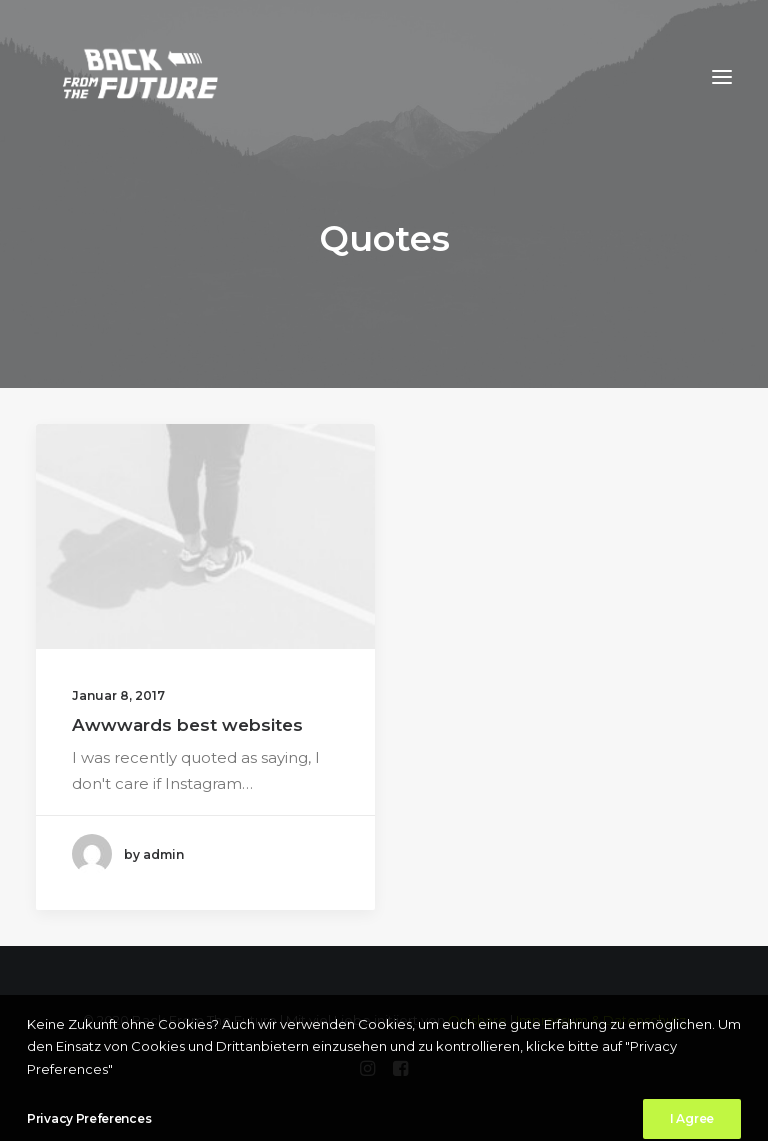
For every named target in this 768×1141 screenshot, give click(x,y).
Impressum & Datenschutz (601, 1020)
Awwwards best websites (187, 725)
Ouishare (477, 1020)
